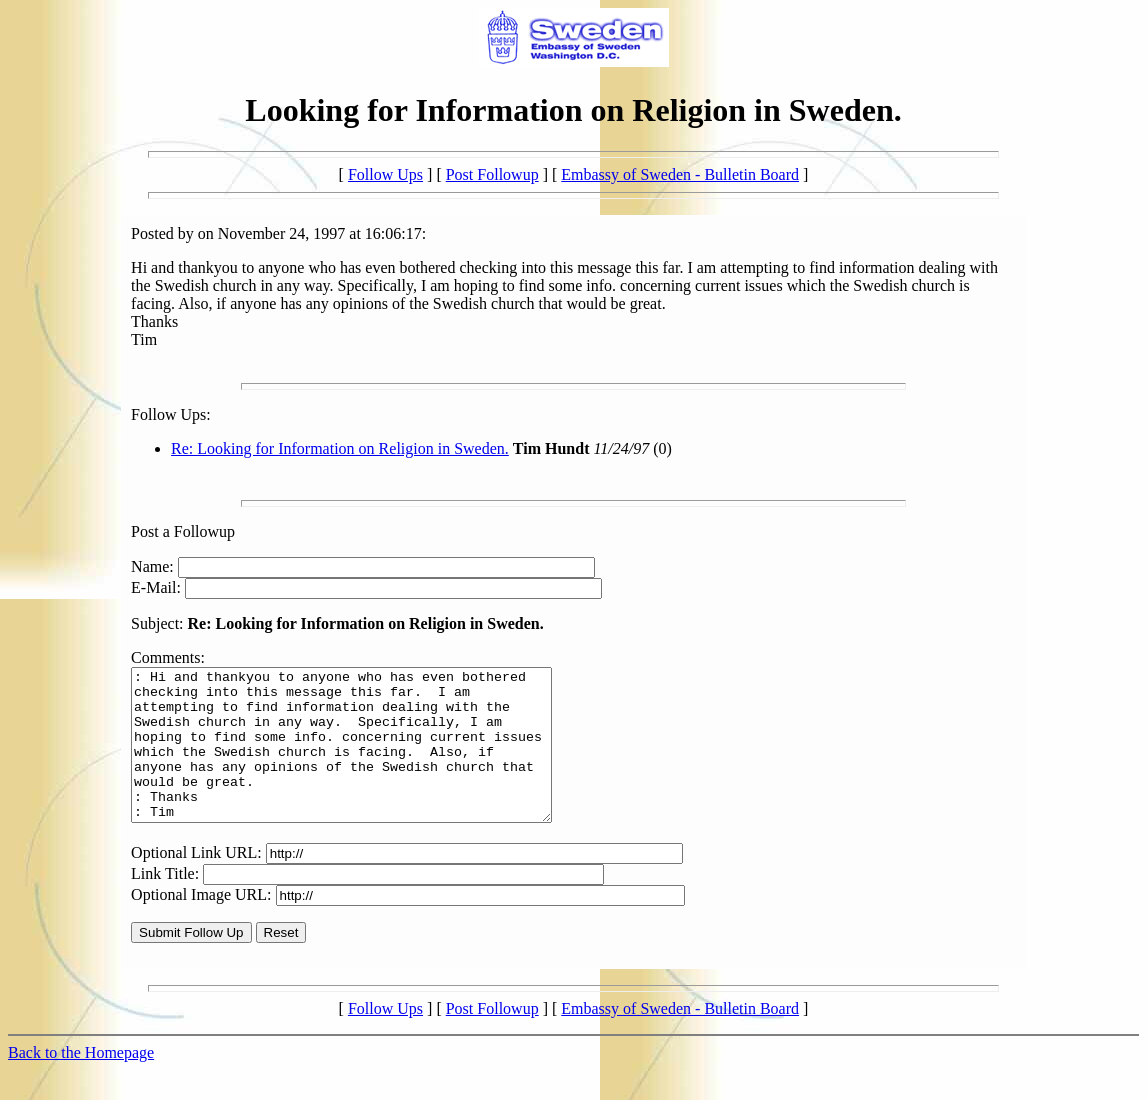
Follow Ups (385, 174)
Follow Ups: (171, 414)
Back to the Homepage (81, 1082)
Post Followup (492, 174)
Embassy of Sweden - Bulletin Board (680, 174)
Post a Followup (183, 531)
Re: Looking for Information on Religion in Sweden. (340, 448)
